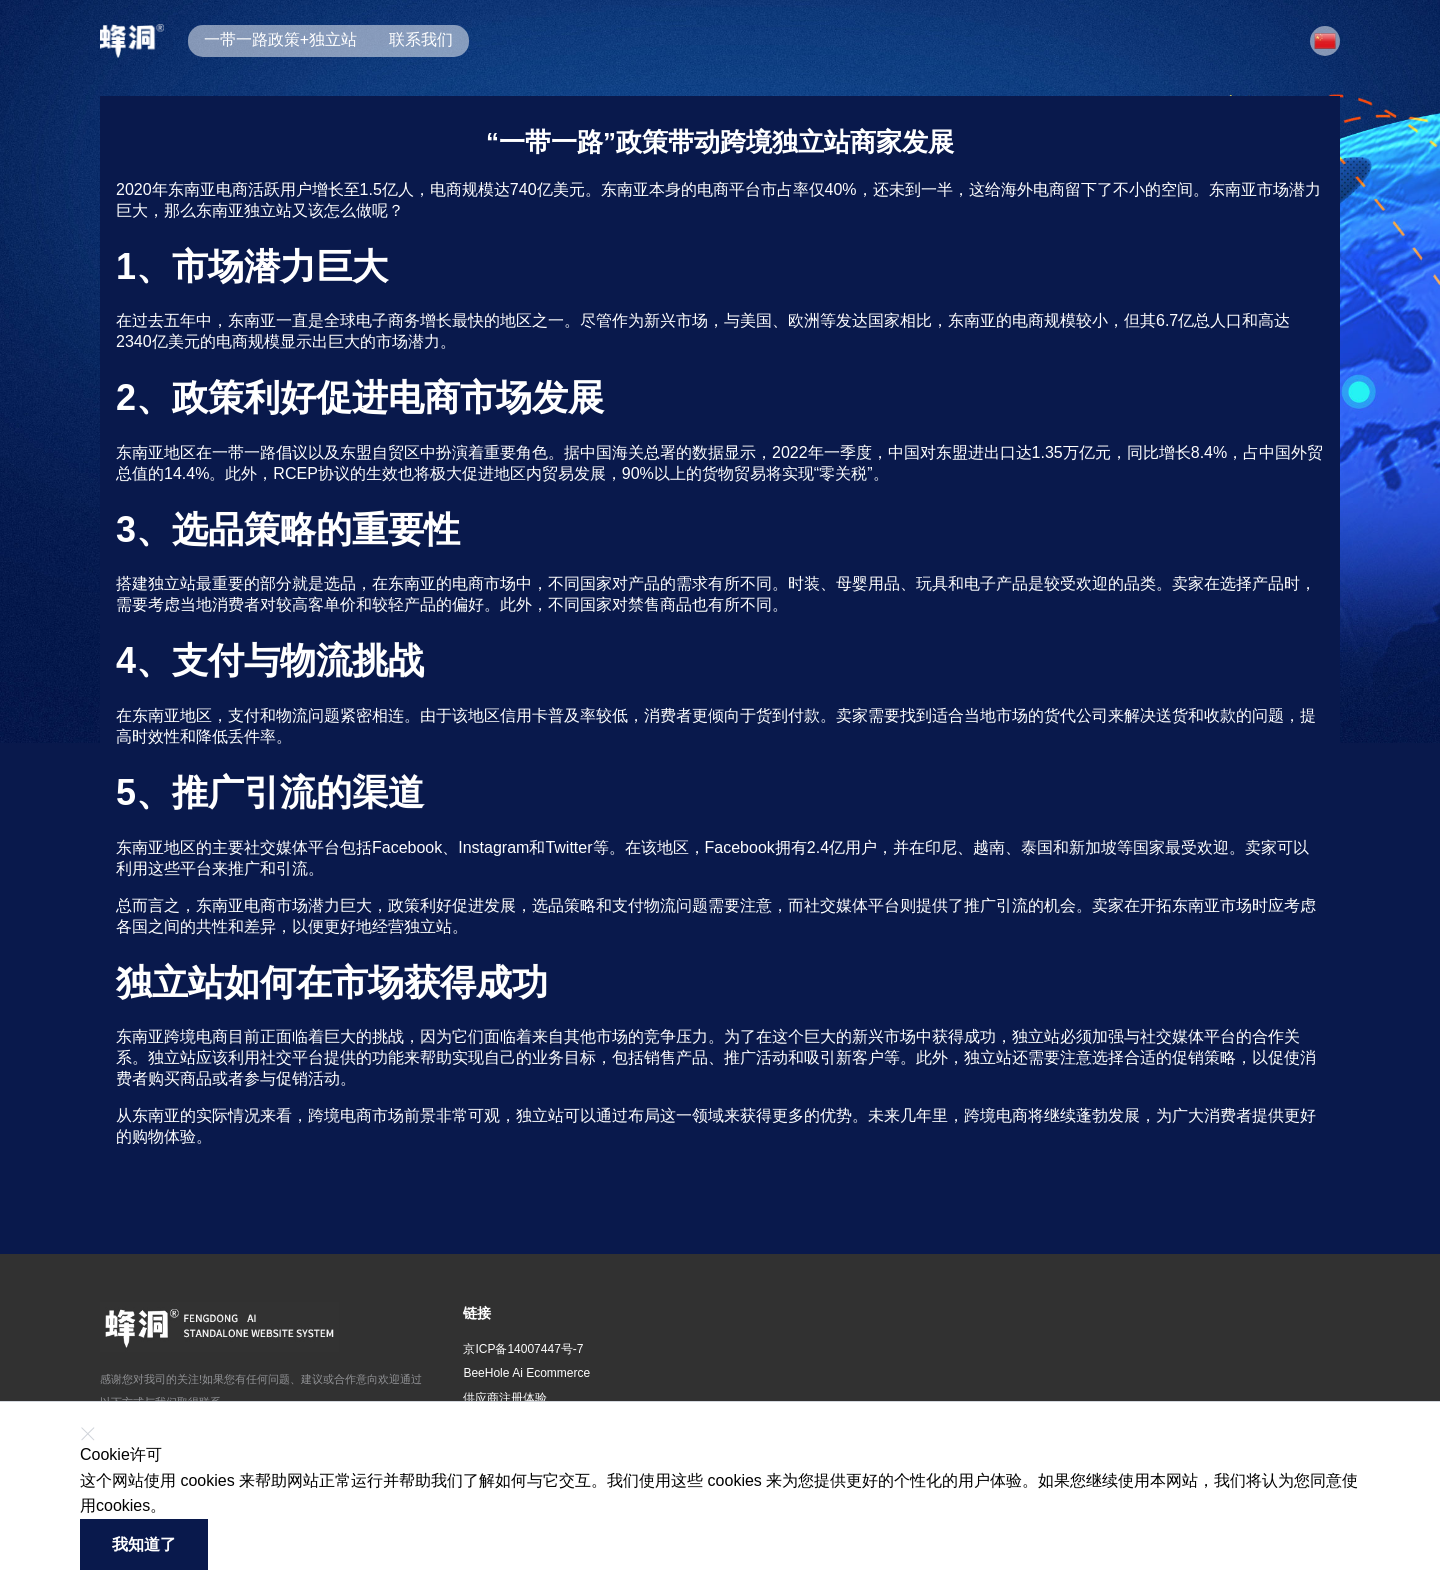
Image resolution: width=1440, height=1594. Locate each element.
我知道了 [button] (144, 1544)
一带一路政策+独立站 (280, 39)
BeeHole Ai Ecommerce (526, 1373)
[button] (1325, 41)
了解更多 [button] (199, 1506)
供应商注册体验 (505, 1398)
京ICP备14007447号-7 (523, 1349)
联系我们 (421, 39)
